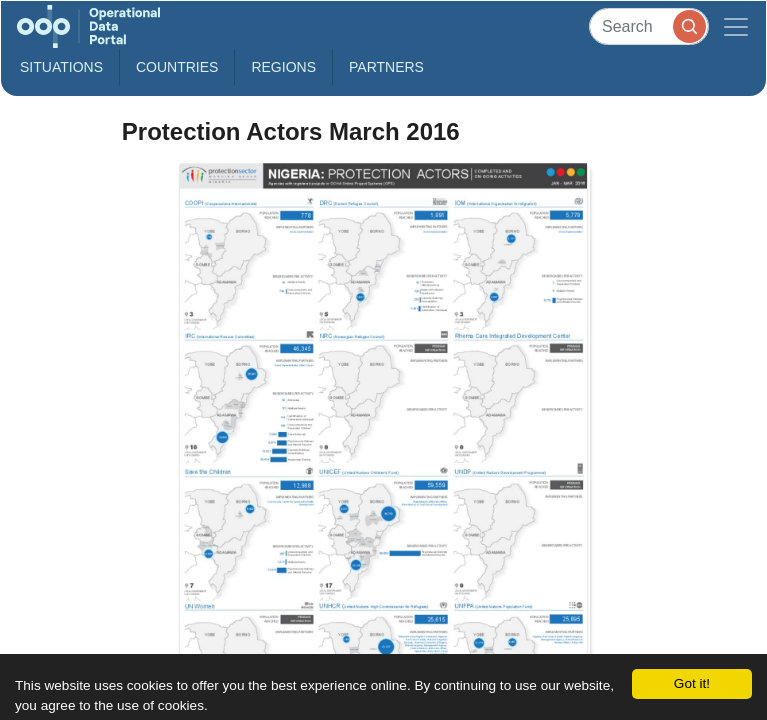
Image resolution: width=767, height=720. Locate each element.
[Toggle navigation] (736, 26)
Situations (61, 67)
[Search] (649, 26)
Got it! (692, 683)
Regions (283, 67)
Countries (177, 67)
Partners (386, 67)
